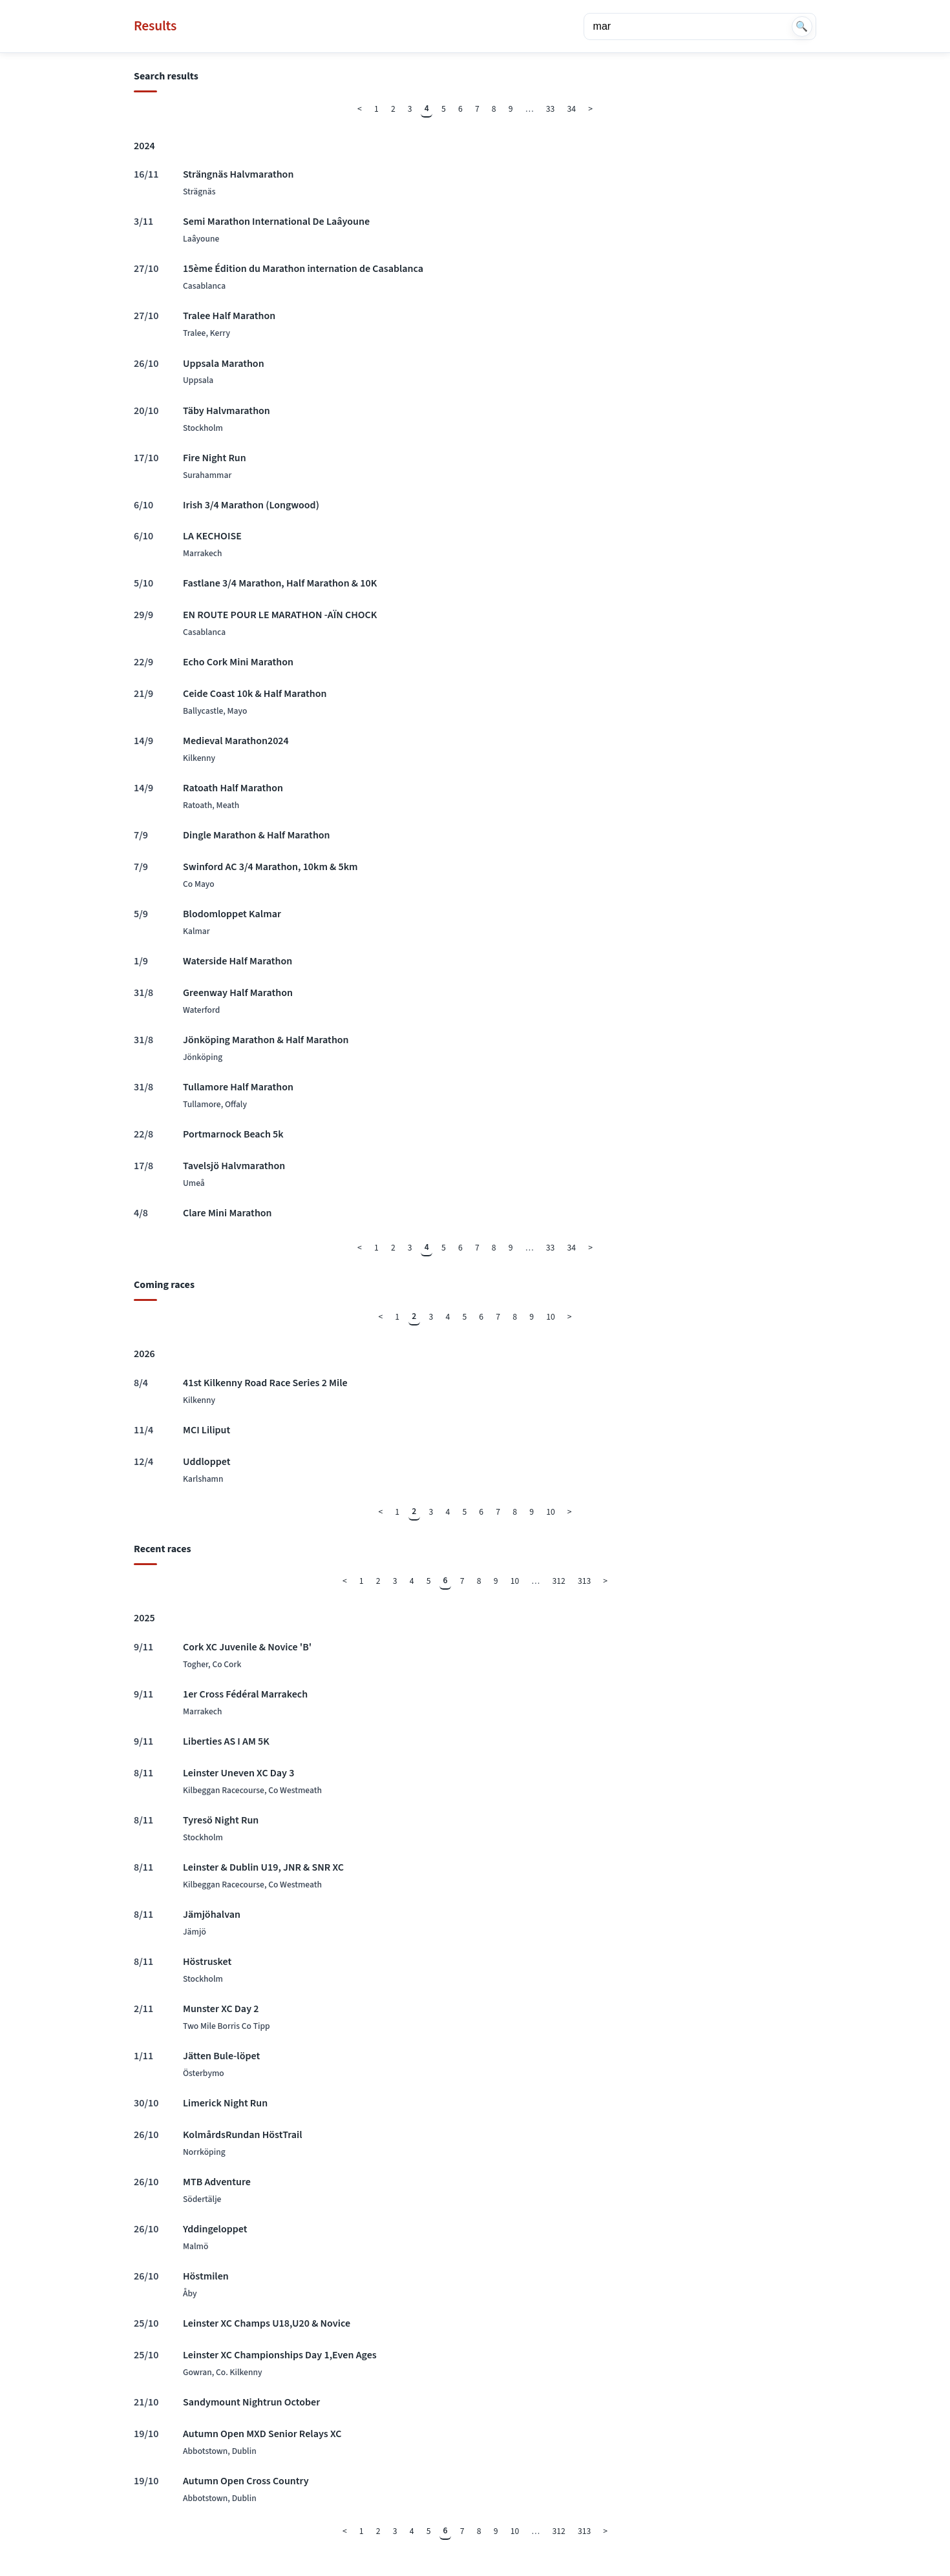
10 (550, 1317)
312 (558, 1581)
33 (550, 109)
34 (571, 109)
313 (584, 1581)
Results (155, 26)
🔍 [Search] (802, 26)
